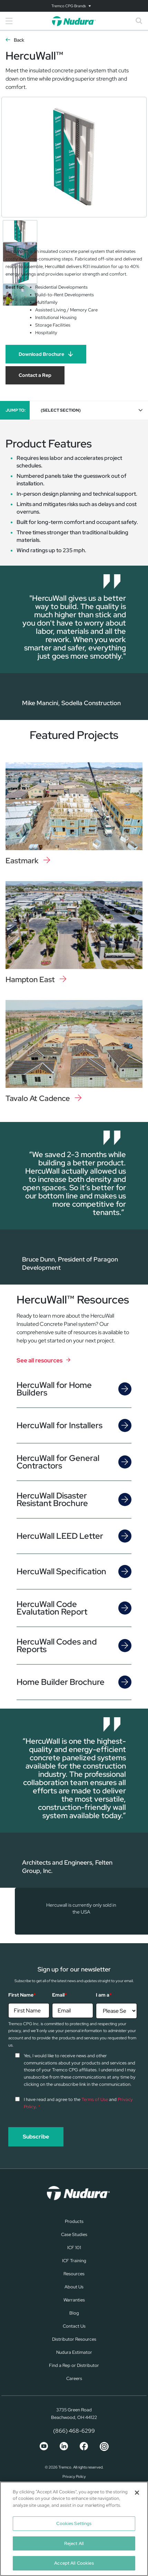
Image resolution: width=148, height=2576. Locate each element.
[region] (74, 2529)
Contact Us (74, 2326)
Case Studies (74, 2234)
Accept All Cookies (73, 2563)
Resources (74, 2274)
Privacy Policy (74, 2476)
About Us (74, 2287)
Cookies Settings (73, 2523)
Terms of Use (94, 2099)
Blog (74, 2313)
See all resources (39, 1360)
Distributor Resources (74, 2339)
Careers (74, 2378)
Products (74, 2221)
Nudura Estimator (74, 2352)
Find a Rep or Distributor (74, 2365)
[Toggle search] (139, 21)
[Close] (137, 2492)
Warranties (74, 2300)
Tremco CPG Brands (68, 5)
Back (19, 40)
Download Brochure (41, 354)
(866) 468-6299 (74, 2430)
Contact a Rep (35, 375)
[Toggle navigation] (74, 6)
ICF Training (74, 2261)
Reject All (74, 2543)
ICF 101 (74, 2247)
